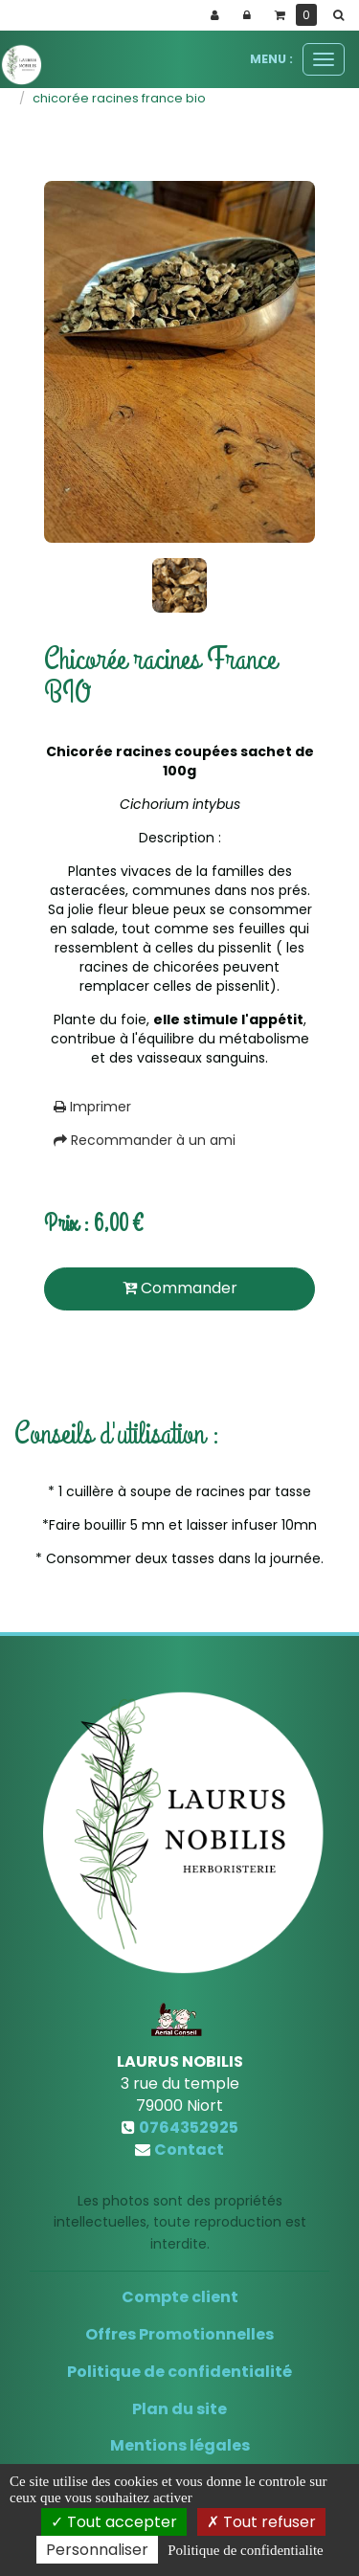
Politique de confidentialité (179, 2372)
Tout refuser (261, 2522)
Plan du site (179, 2409)
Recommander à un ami (145, 1140)
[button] (342, 15)
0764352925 (188, 2128)
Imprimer (92, 1106)
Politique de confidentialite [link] (245, 2550)
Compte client (180, 2297)
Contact (189, 2150)
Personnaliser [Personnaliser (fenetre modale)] (97, 2550)
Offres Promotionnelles (179, 2334)
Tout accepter (114, 2522)
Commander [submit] (180, 1288)
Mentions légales (180, 2445)
